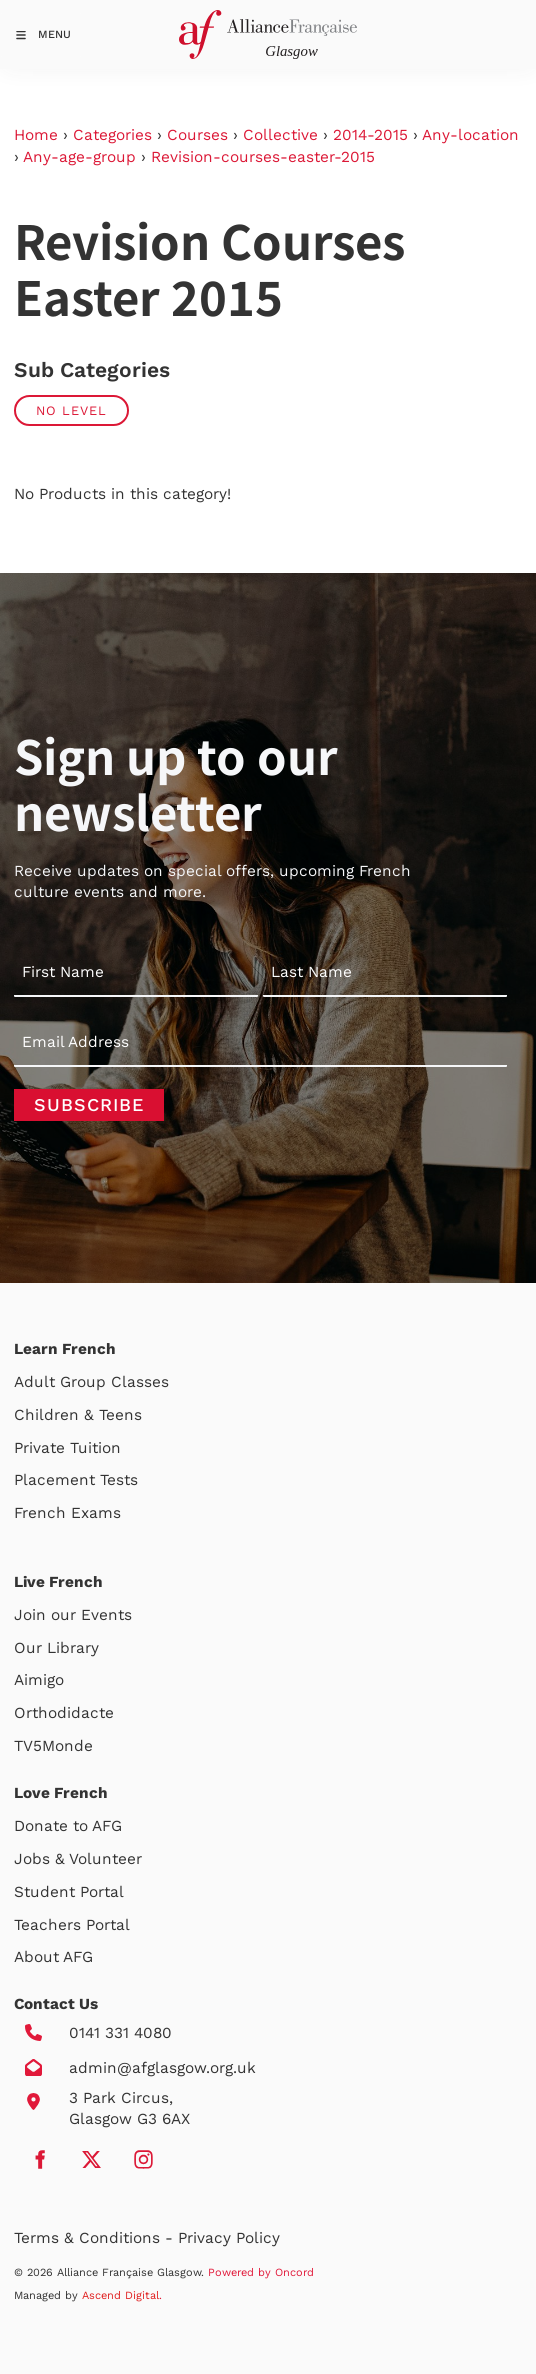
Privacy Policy (229, 2238)
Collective (280, 135)
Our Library (56, 1648)
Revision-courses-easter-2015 (263, 157)
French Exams (67, 1513)
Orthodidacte (64, 1713)
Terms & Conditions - (96, 2238)
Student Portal (69, 1892)
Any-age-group (79, 157)
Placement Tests (76, 1480)
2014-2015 (370, 135)
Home (36, 135)
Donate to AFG (68, 1826)
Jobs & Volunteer (78, 1859)
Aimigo (39, 1680)
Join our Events (73, 1615)
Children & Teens (78, 1415)
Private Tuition (67, 1448)
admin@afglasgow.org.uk (162, 2068)
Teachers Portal (72, 1925)
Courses (197, 135)
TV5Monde (53, 1746)
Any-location (470, 135)
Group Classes (114, 1382)
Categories (112, 135)
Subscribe (89, 1104)
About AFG (53, 1957)
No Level (71, 410)
